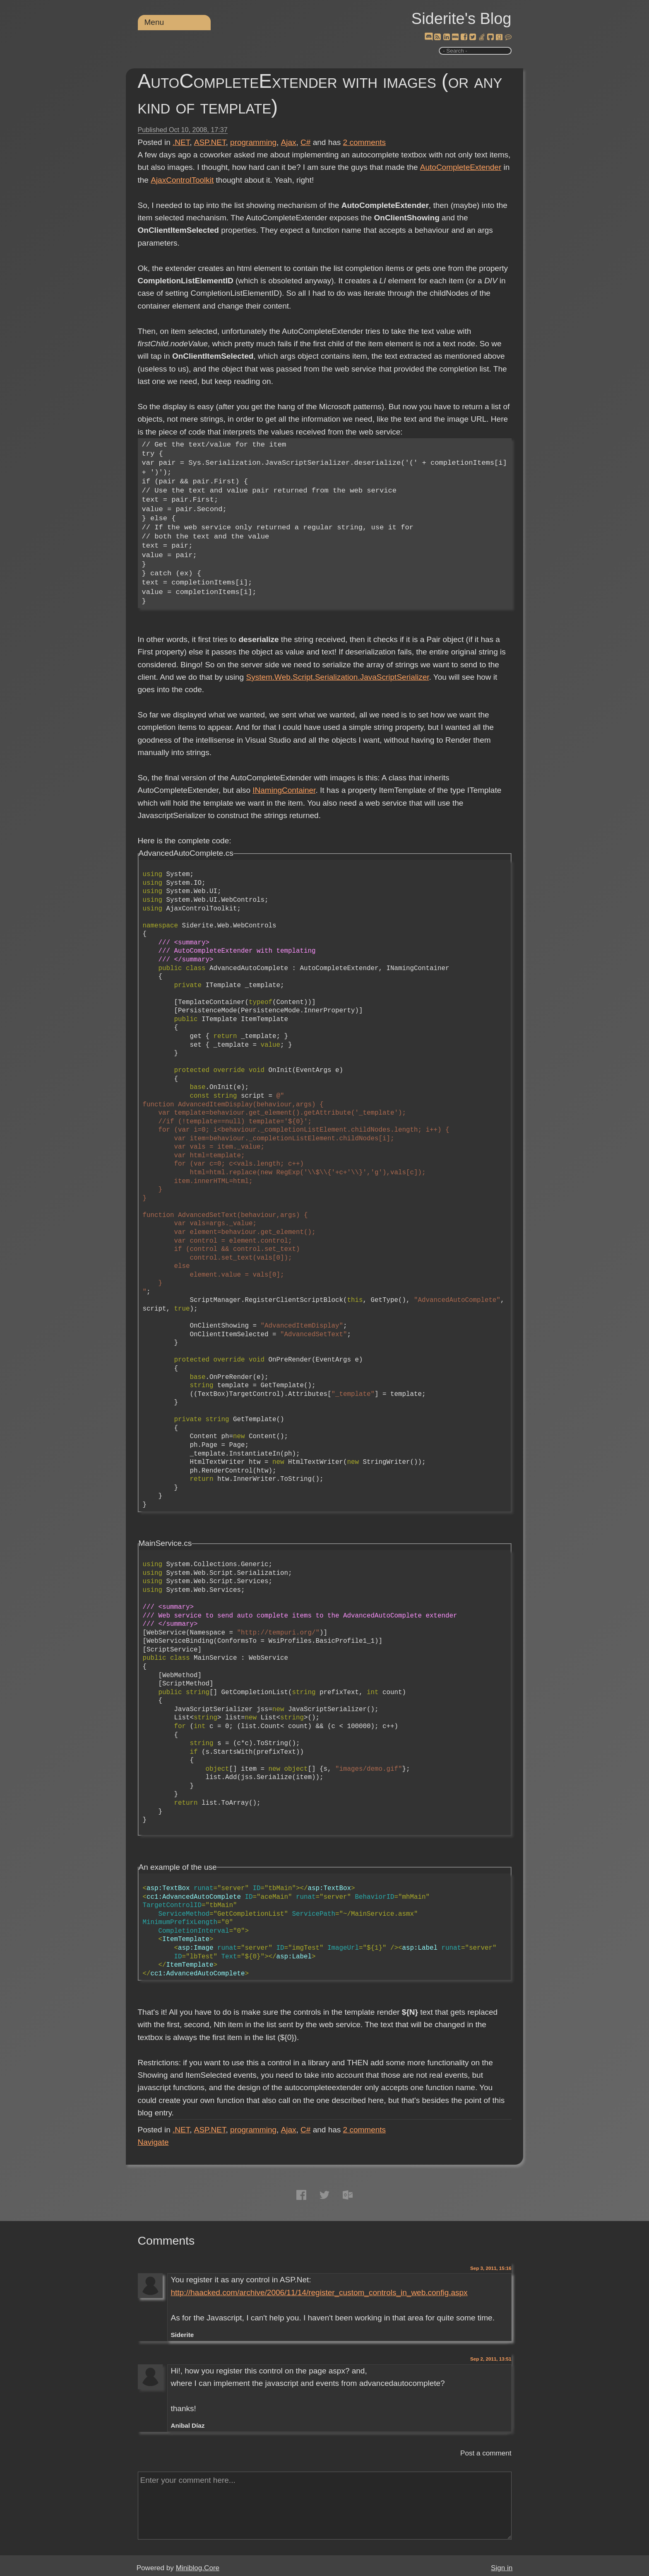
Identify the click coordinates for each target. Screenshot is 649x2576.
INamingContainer (283, 790)
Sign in (501, 2568)
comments (364, 142)
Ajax (288, 142)
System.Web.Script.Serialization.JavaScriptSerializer (337, 677)
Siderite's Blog (461, 18)
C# (305, 142)
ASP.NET (210, 142)
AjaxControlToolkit (181, 180)
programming (253, 142)
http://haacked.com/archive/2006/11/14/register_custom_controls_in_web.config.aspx (319, 2292)
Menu (154, 22)
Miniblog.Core (197, 2568)
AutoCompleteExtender (460, 167)
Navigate (153, 2142)
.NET (181, 142)
